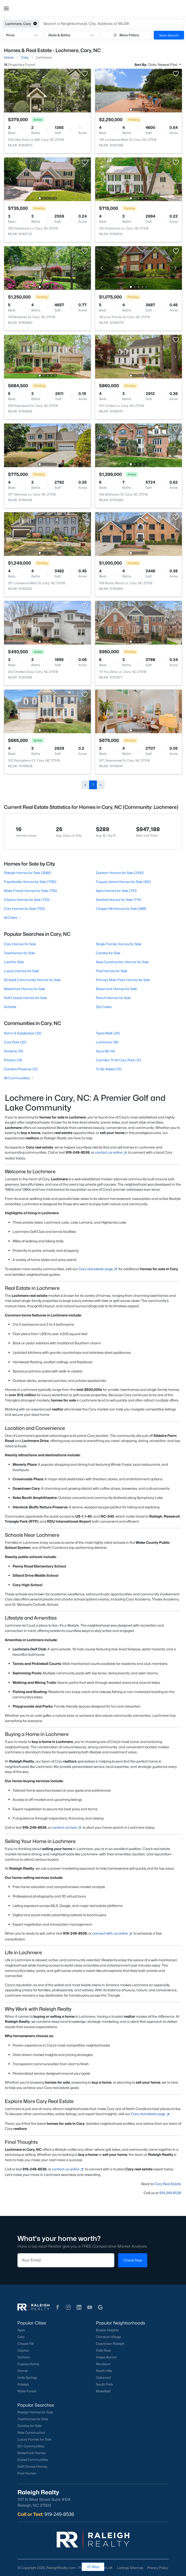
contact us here (67, 1827)
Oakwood (103, 2377)
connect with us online (112, 1933)
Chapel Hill (25, 2344)
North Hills (104, 2371)
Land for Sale (14, 962)
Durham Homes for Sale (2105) (120, 873)
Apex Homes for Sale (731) (116, 891)
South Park (104, 2384)
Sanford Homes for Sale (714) (118, 900)
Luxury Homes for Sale (21, 971)
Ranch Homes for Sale (113, 998)
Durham (23, 2357)
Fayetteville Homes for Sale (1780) (30, 882)
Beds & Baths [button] (71, 35)
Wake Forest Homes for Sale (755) (30, 891)
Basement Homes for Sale (116, 989)
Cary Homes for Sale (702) (24, 908)
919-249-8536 (170, 2193)
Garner (22, 2371)
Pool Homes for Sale (111, 971)
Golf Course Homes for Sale (25, 998)
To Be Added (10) (109, 1069)
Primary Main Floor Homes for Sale (123, 980)
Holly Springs (27, 2377)
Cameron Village (108, 2337)
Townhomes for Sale (19, 953)
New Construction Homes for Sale (122, 962)
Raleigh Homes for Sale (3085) (27, 873)
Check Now (133, 2260)
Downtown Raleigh (110, 2344)
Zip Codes (104, 1007)
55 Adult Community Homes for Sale (32, 980)
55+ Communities (30, 2446)
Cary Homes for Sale (20, 944)
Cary (20, 2337)
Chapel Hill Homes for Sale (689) (121, 908)
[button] (6, 8)
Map (93, 2567)
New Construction (31, 2432)
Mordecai (103, 2364)
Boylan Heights (107, 2330)
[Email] (65, 2260)
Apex (21, 2330)
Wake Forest (26, 2391)
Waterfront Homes (31, 2453)
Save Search (169, 35)
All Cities (13, 917)
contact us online (111, 1152)
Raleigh (23, 2384)
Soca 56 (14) (105, 1051)
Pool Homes (26, 2473)
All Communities (19, 1078)
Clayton (23, 2350)
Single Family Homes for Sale (118, 944)
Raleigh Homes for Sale (35, 2412)
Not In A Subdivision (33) (22, 1033)
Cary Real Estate (167, 2184)
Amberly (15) (13, 1051)
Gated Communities (32, 2460)
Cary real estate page (98, 1269)
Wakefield (103, 2391)
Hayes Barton (106, 2357)
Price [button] (22, 35)
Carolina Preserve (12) (21, 1069)
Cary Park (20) (15, 1042)
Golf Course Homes (32, 2466)
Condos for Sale (108, 953)
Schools (10, 1007)
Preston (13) (13, 1060)
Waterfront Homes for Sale (24, 989)
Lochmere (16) (107, 1042)
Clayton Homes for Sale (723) (27, 900)
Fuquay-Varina (28, 2364)
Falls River (103, 2350)
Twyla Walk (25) (108, 1033)
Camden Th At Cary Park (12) (118, 1060)
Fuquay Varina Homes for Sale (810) (123, 882)
